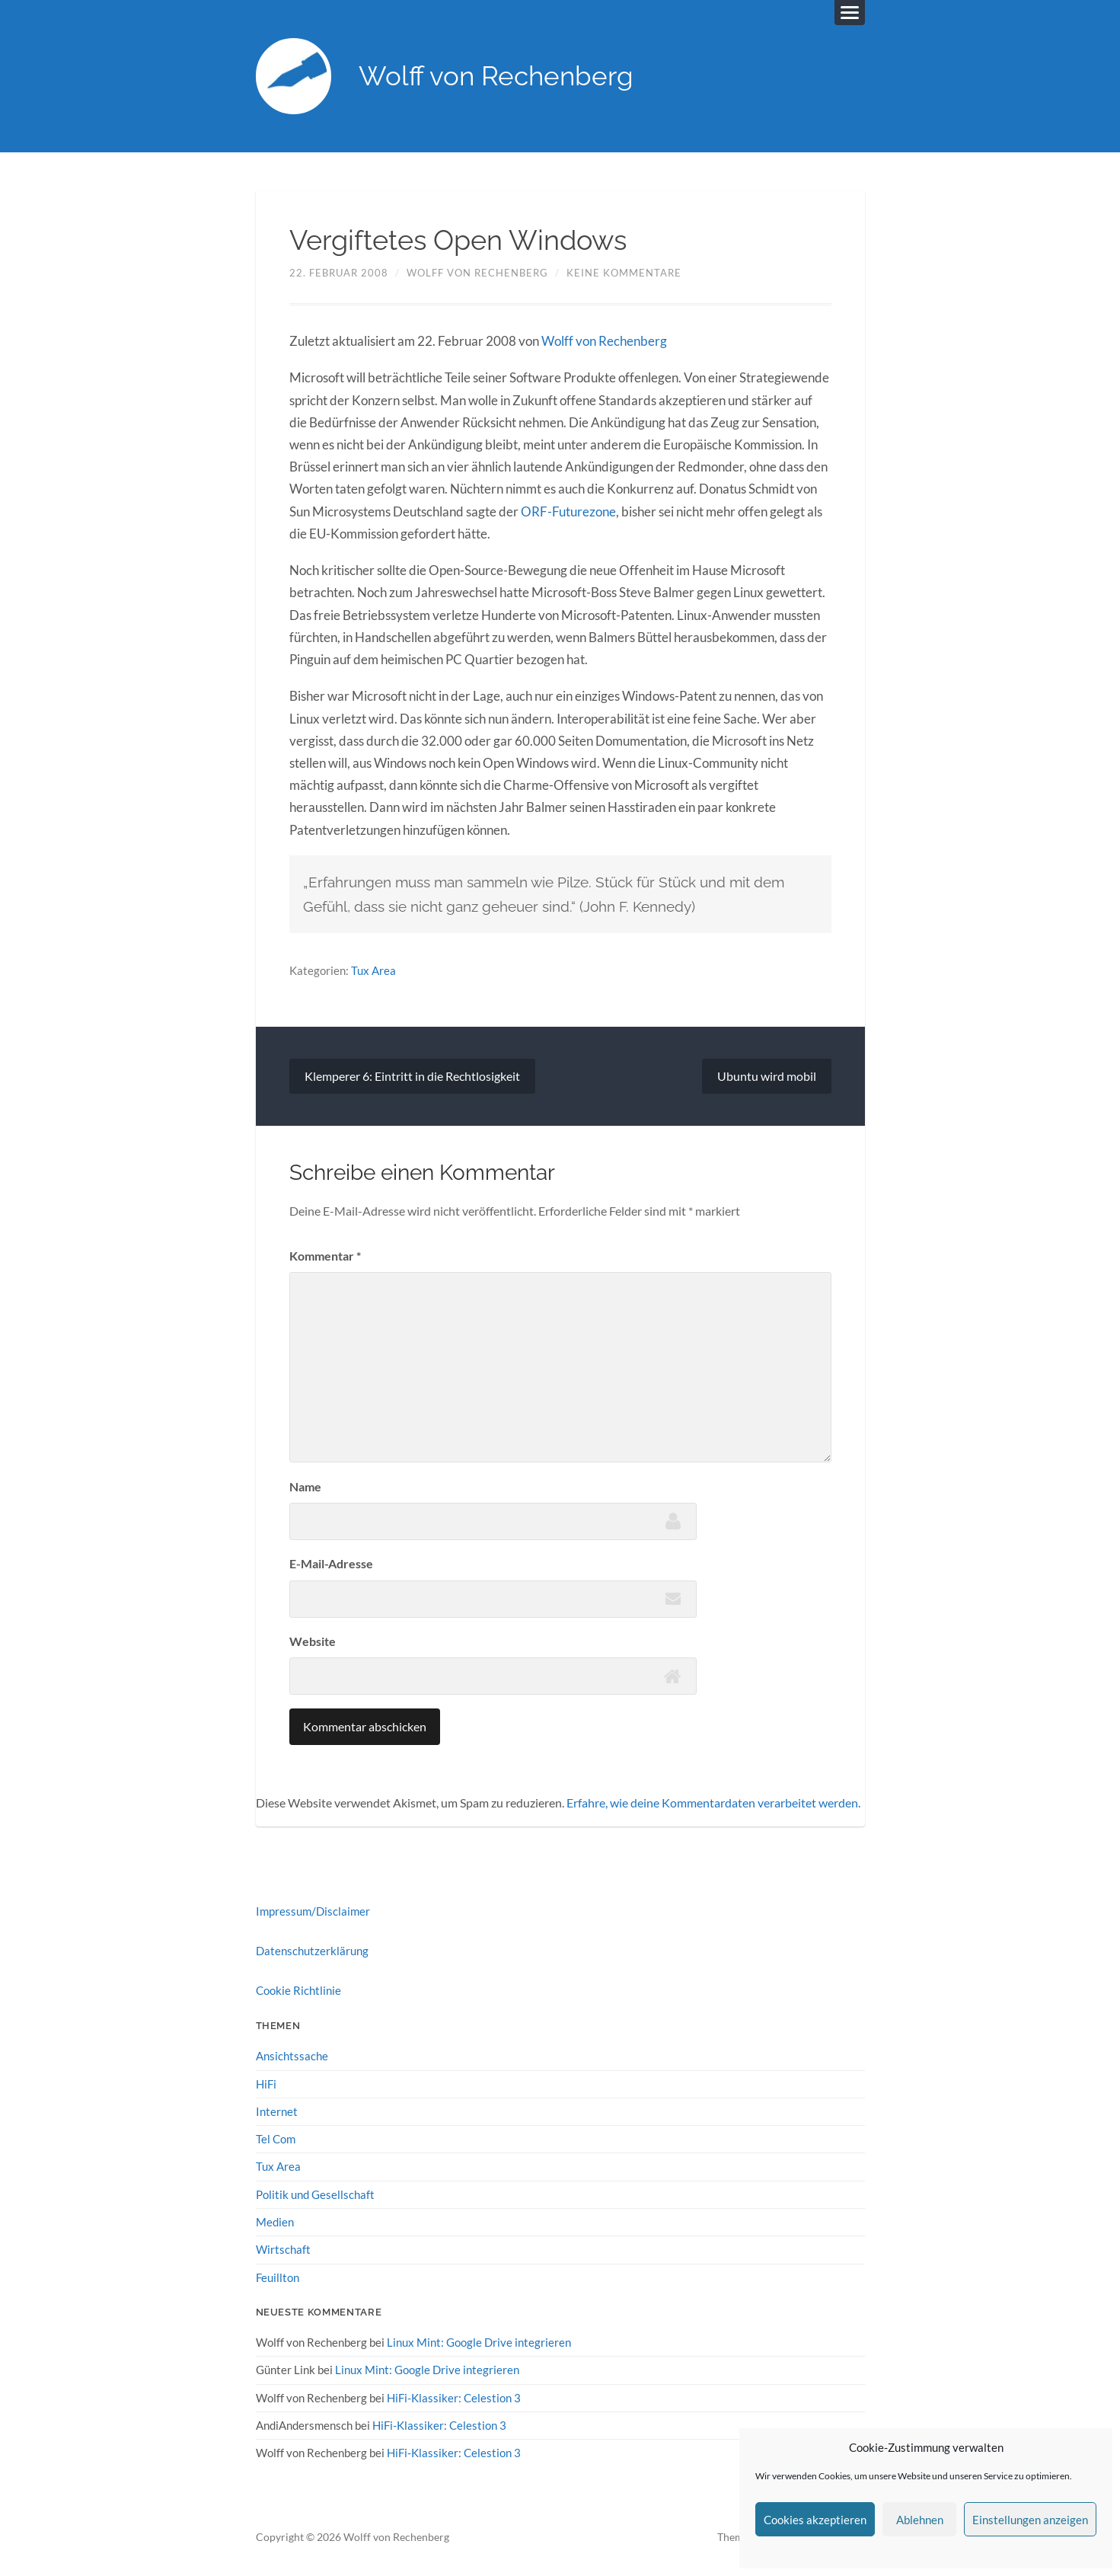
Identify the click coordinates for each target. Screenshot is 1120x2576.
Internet (277, 2110)
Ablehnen (919, 2519)
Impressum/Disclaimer (313, 1910)
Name (305, 1485)
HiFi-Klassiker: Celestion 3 (454, 2396)
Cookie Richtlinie (298, 1990)
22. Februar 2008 (338, 273)
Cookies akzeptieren (815, 2519)
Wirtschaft (283, 2248)
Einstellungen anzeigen (1030, 2519)
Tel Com (275, 2138)
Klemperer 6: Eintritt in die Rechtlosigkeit (412, 1076)
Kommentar (325, 1255)
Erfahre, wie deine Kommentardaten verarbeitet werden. (713, 1802)
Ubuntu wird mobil (766, 1076)
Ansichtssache (292, 2056)
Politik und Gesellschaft (315, 2193)
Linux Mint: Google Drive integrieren (479, 2341)
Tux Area (373, 970)
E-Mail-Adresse (331, 1563)
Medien (275, 2221)
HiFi (266, 2083)
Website (312, 1641)
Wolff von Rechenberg (496, 76)
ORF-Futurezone (568, 511)
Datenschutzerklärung (312, 1950)
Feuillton (277, 2277)
